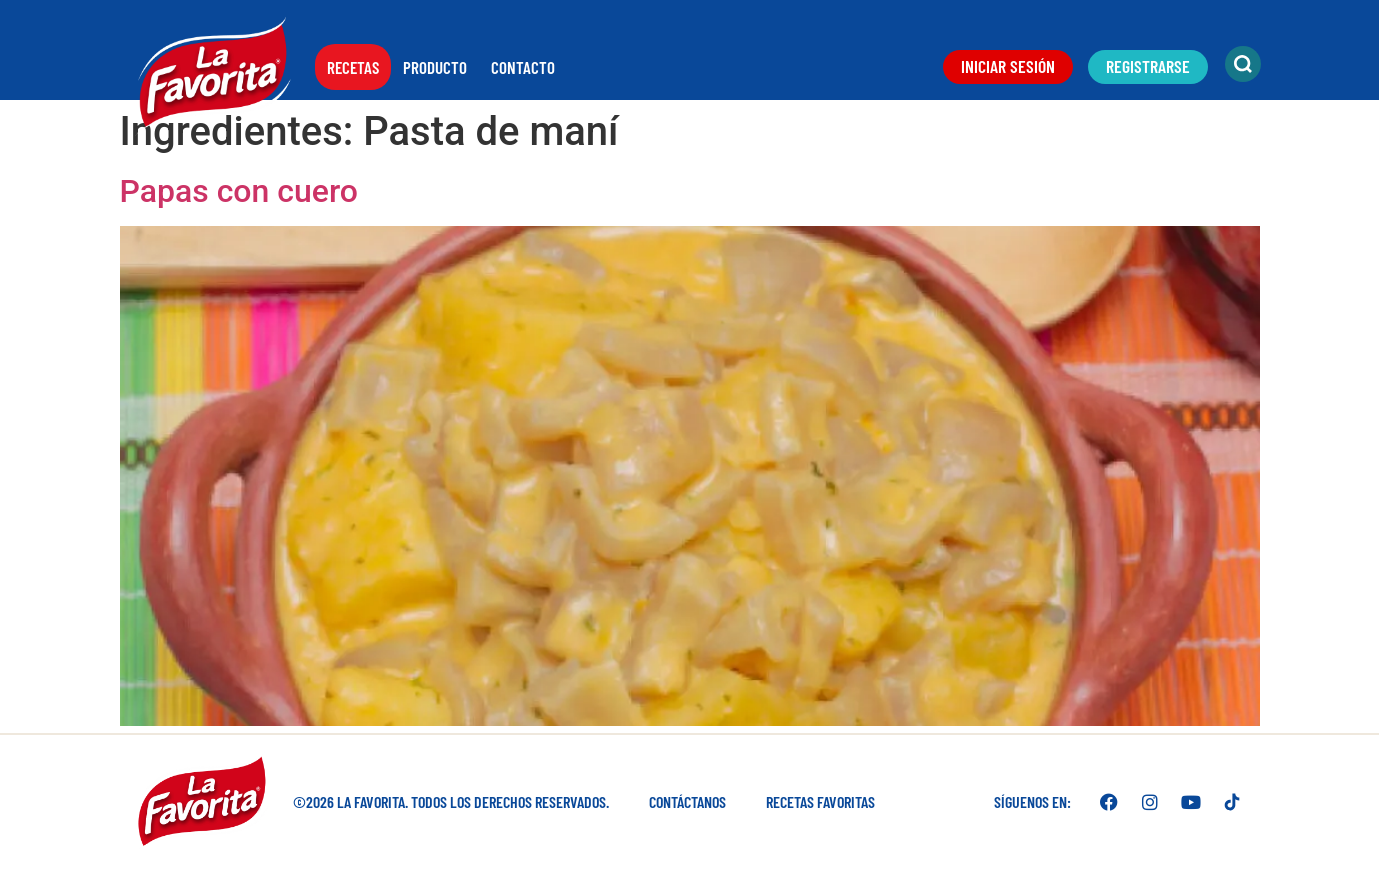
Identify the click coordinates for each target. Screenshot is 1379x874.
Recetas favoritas (820, 801)
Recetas (353, 67)
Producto (435, 67)
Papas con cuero (239, 191)
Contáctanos (687, 801)
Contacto (523, 67)
